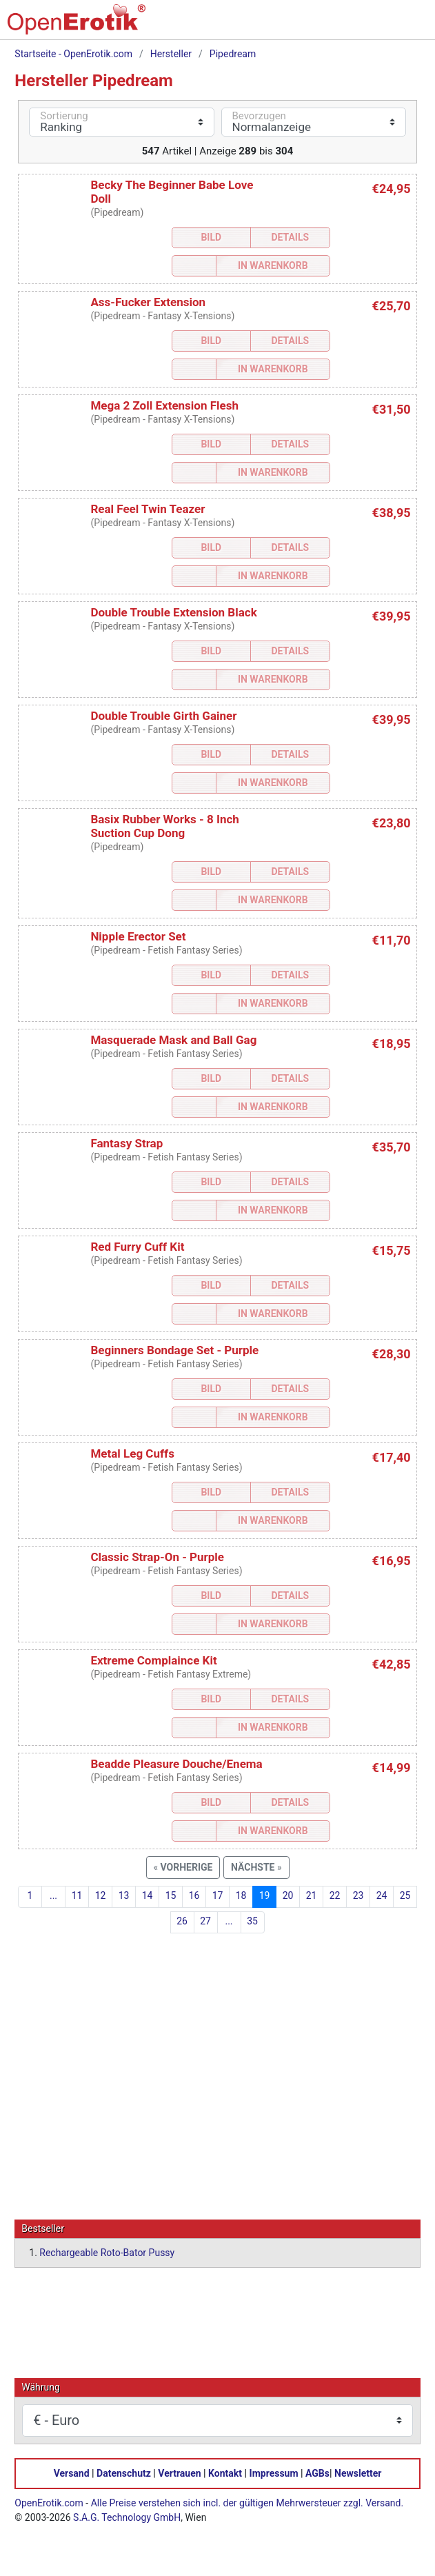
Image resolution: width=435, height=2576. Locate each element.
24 (381, 1895)
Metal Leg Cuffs (132, 1453)
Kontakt (225, 2472)
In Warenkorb (273, 265)
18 (241, 1895)
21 (311, 1895)
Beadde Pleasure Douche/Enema (176, 1764)
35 (252, 1920)
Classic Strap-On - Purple (157, 1557)
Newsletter (357, 2472)
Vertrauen (179, 2472)
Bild (211, 237)
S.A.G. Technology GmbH (127, 2516)
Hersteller (171, 53)
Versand (72, 2472)
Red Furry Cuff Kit (137, 1247)
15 (170, 1895)
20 (288, 1895)
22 (335, 1895)
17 (217, 1895)
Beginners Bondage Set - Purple (174, 1350)
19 (264, 1895)
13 (124, 1895)
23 (358, 1895)
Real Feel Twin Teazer (147, 509)
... (53, 1895)
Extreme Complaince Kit (153, 1660)
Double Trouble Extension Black (173, 612)
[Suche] (322, 25)
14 (147, 1895)
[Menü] (409, 25)
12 (100, 1895)
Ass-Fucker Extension (147, 302)
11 (77, 1895)
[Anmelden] (380, 25)
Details (290, 237)
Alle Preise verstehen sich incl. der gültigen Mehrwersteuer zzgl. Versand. (247, 2502)
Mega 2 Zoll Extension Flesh (164, 405)
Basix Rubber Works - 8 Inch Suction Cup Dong (164, 826)
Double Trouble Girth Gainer (163, 716)
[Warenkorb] (351, 25)
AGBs (317, 2472)
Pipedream (233, 53)
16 (194, 1895)
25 (405, 1895)
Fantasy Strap (126, 1143)
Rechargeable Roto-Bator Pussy (106, 2251)
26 (182, 1920)
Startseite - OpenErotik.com (73, 53)
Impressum (274, 2472)
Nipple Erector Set (137, 936)
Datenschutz (124, 2472)
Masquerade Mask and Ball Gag (173, 1040)
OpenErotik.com (48, 2502)
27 (205, 1920)
